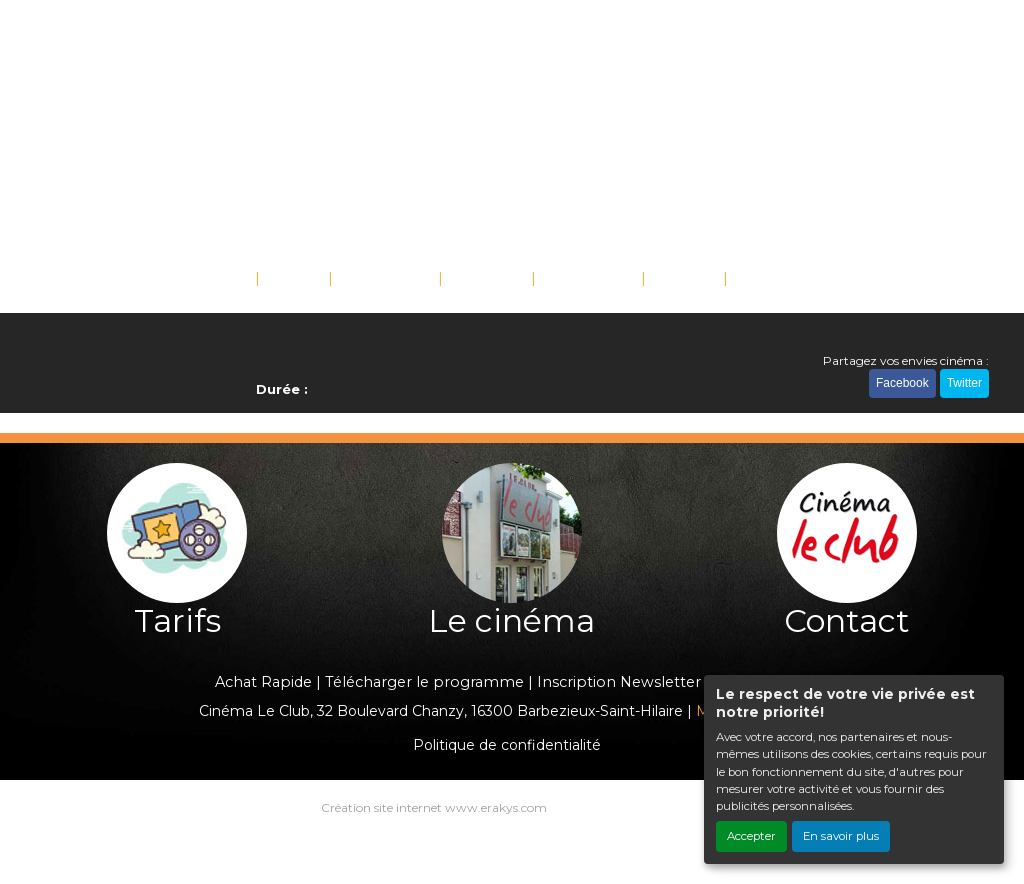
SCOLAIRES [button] (583, 276)
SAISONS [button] (482, 276)
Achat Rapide (263, 682)
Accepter (751, 836)
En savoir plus (841, 836)
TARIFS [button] (679, 276)
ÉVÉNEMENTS (385, 276)
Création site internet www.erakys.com (434, 807)
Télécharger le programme (424, 682)
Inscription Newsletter (619, 682)
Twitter (964, 383)
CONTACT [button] (770, 276)
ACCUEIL (220, 276)
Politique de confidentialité (507, 745)
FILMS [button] (289, 276)
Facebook (902, 383)
